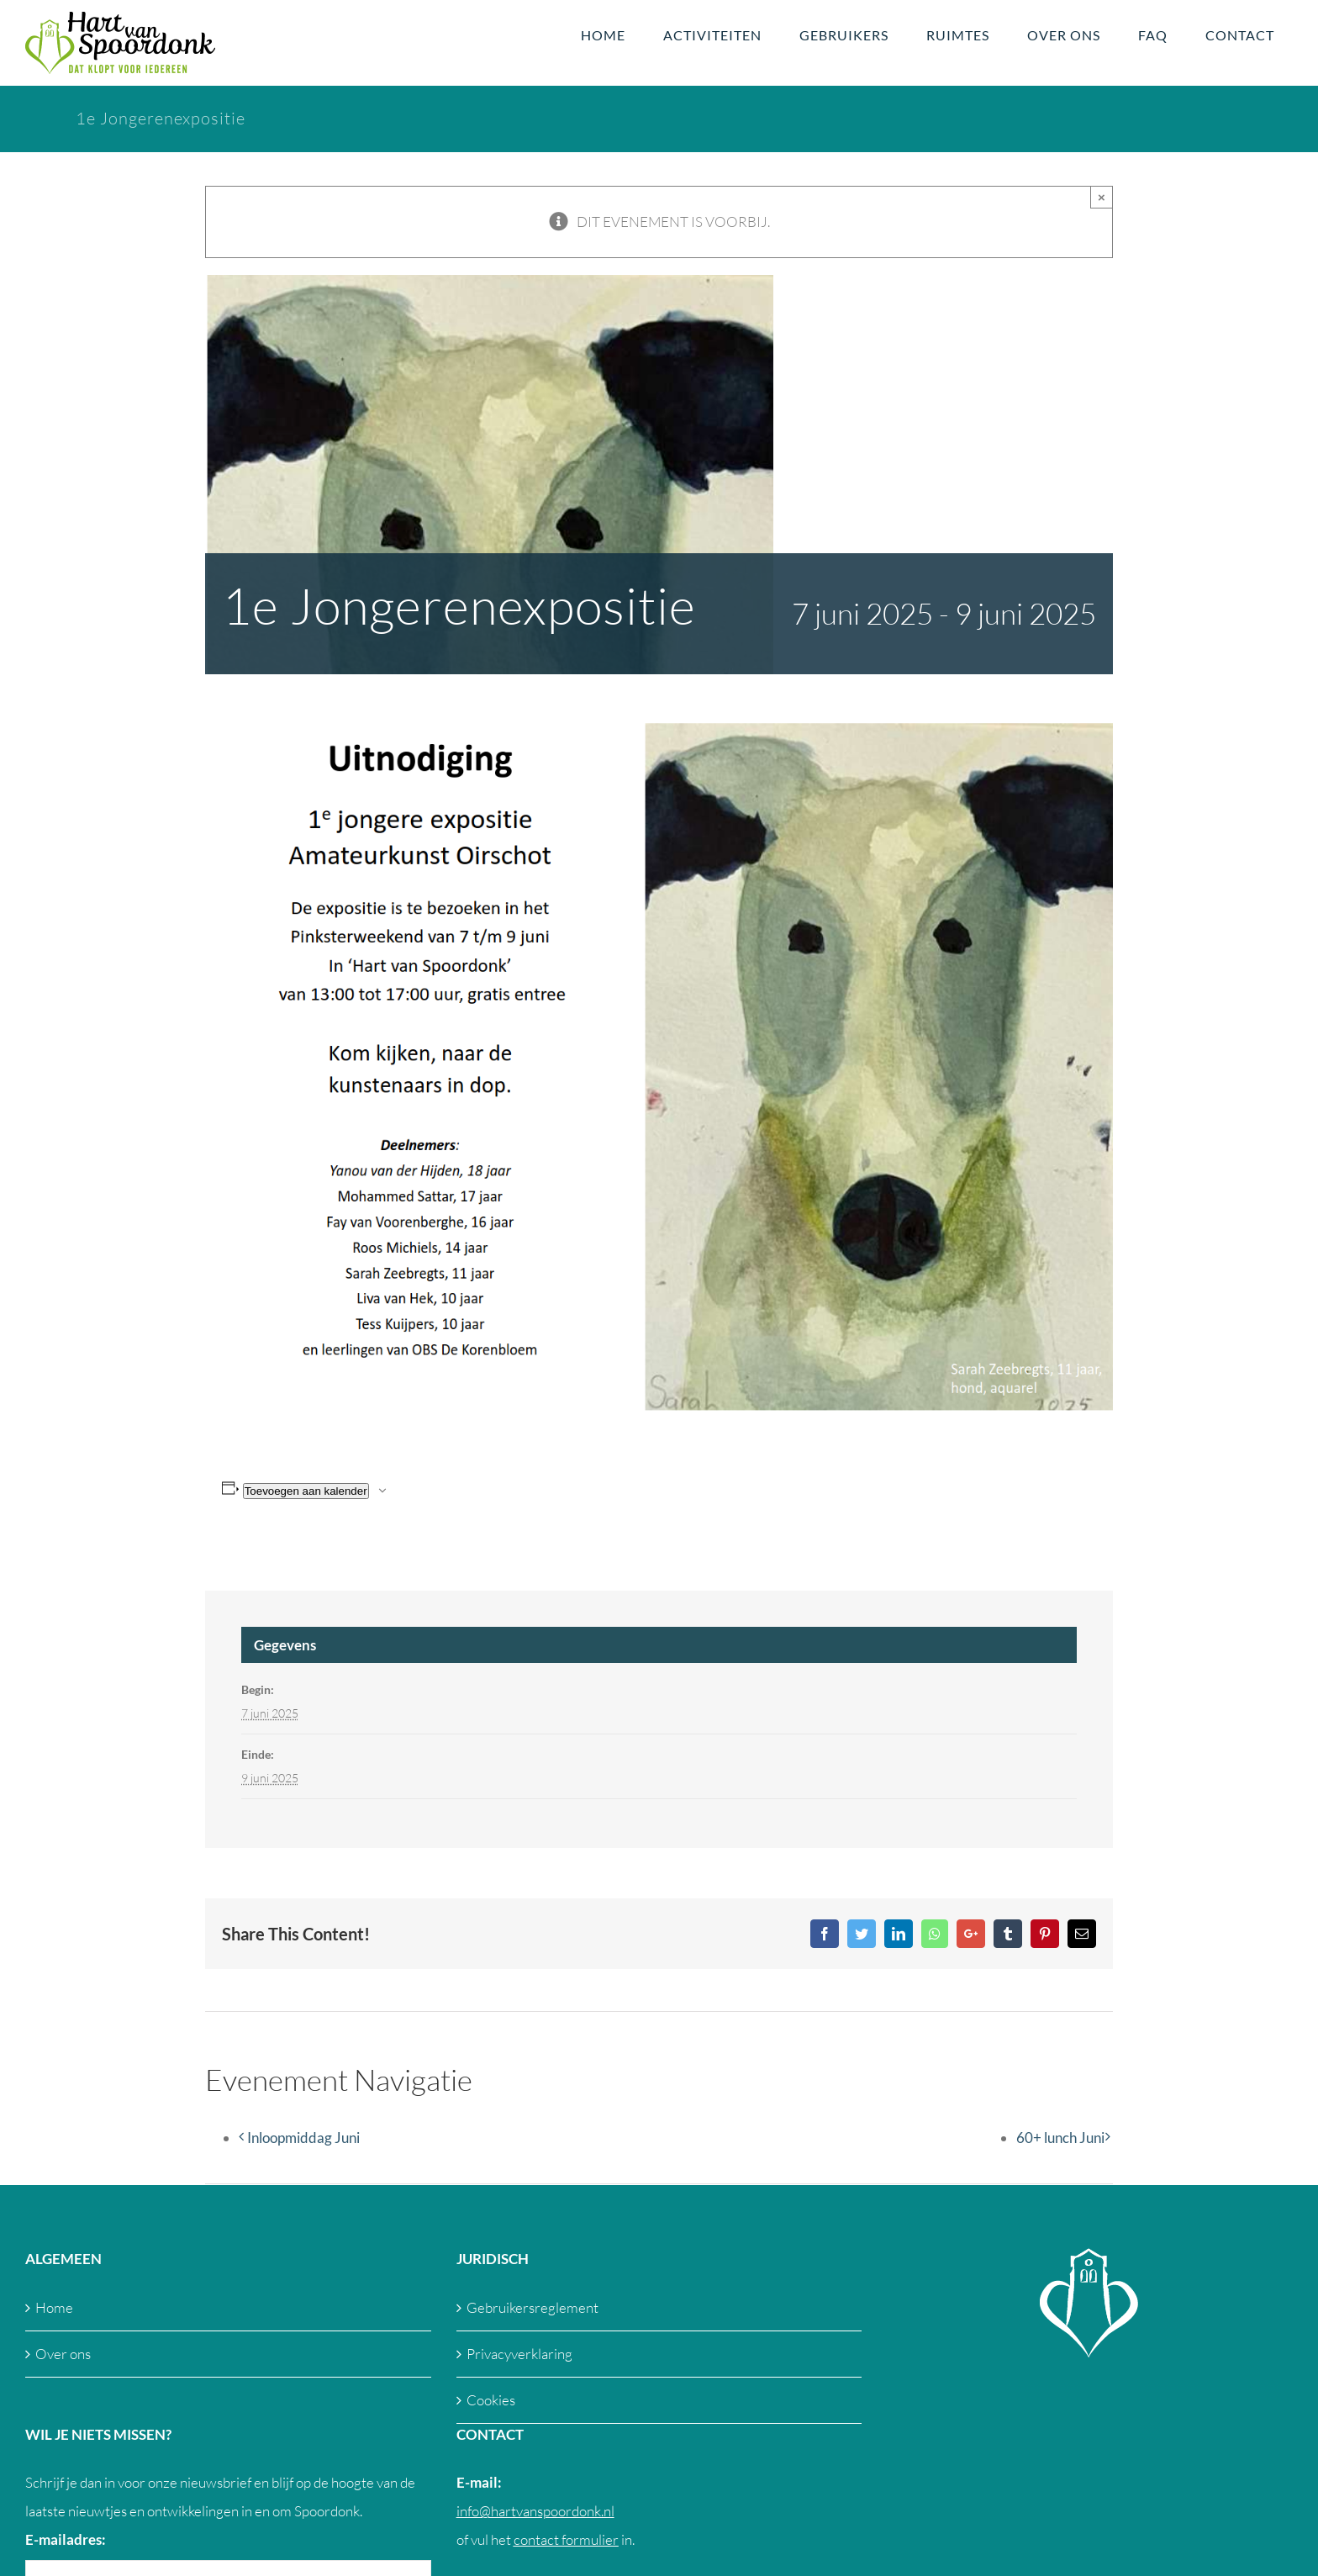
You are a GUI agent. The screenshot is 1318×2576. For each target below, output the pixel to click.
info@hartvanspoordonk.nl (535, 2511)
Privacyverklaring (519, 2353)
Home (54, 2307)
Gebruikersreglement (532, 2307)
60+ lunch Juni (1060, 2137)
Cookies (491, 2400)
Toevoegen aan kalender (306, 1491)
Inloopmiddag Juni (303, 2137)
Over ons (63, 2353)
